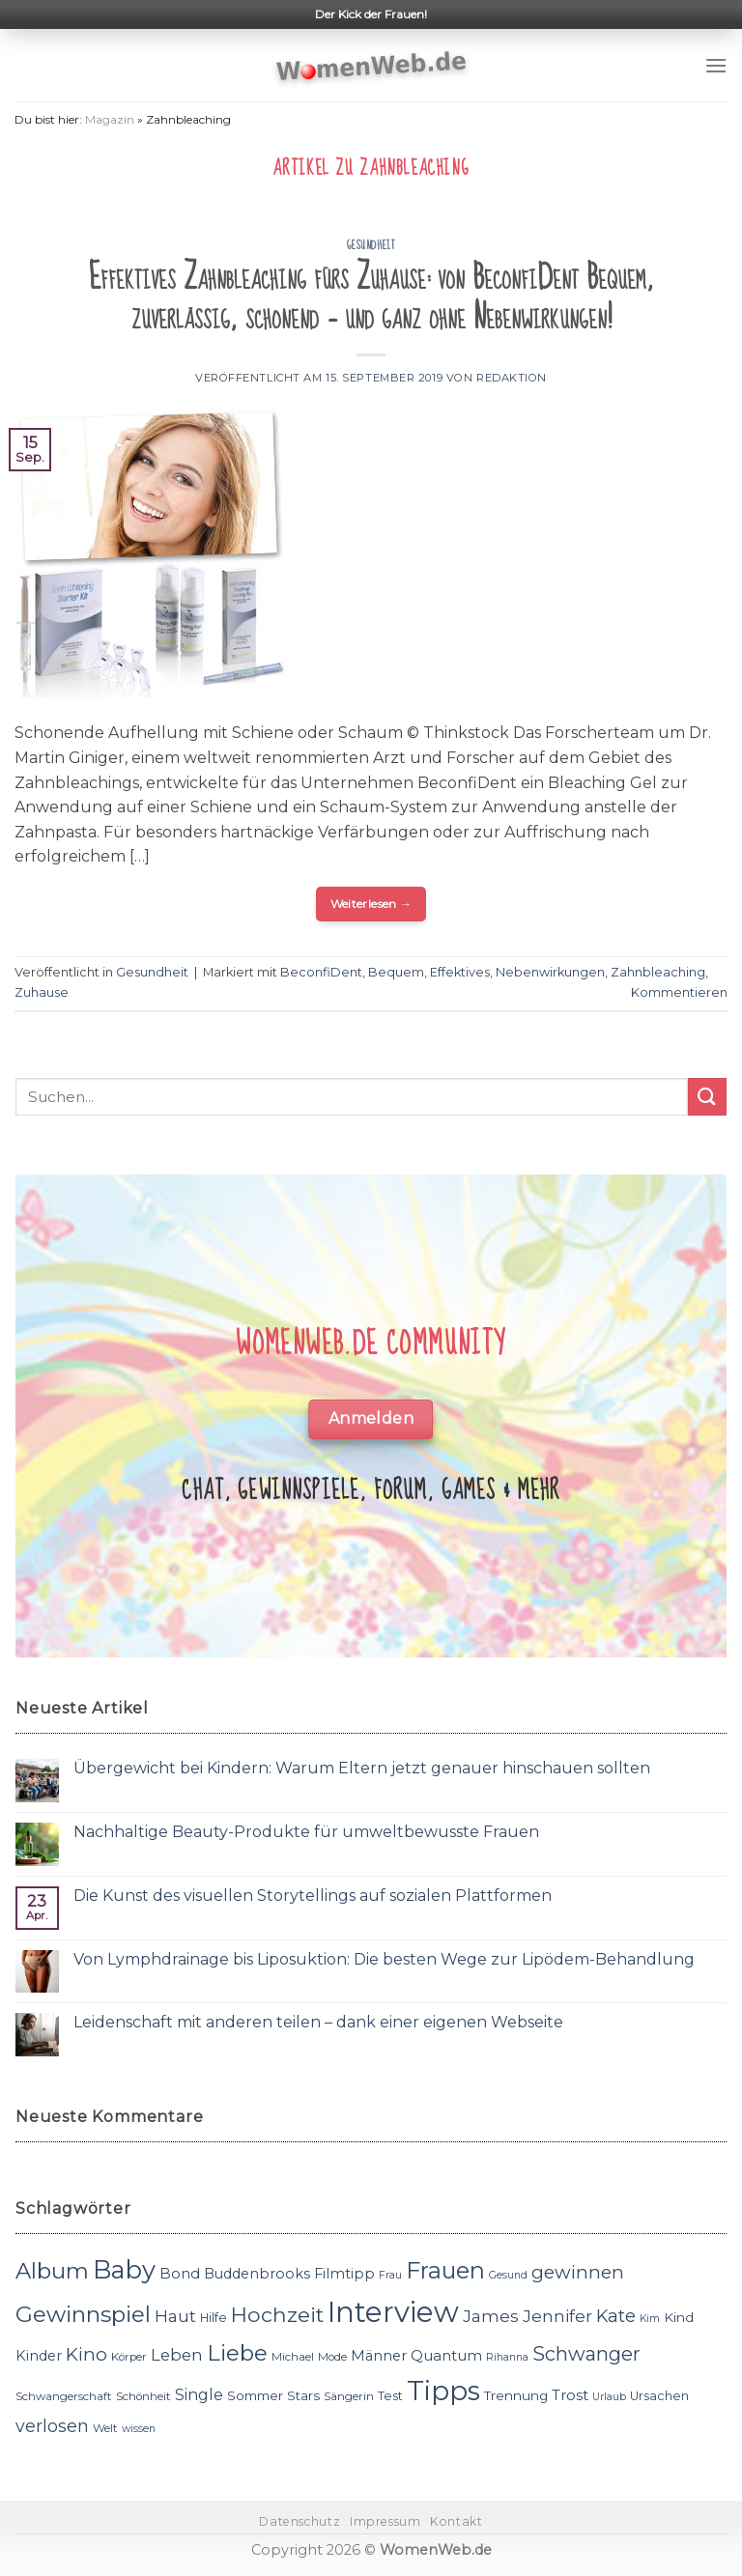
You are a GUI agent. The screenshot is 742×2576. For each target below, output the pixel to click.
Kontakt (456, 2521)
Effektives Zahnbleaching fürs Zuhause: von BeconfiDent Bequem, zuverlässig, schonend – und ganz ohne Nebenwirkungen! (371, 298)
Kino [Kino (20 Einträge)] (86, 2354)
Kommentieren (679, 992)
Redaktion (511, 377)
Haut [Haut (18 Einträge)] (175, 2316)
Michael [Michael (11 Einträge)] (292, 2357)
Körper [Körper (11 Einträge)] (129, 2357)
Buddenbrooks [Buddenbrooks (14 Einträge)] (257, 2273)
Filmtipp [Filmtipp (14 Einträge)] (344, 2273)
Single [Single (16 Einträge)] (199, 2395)
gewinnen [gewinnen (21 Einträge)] (577, 2272)
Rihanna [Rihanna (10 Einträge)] (507, 2357)
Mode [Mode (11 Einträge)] (332, 2357)
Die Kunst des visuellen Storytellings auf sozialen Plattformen (312, 1895)
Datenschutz (299, 2521)
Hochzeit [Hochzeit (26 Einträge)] (277, 2314)
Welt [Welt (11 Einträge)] (105, 2428)
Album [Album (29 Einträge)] (52, 2270)
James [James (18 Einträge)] (491, 2316)
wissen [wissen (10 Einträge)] (139, 2428)
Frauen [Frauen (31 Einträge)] (445, 2270)
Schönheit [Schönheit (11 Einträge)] (143, 2396)
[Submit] (707, 1097)
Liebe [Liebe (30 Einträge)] (237, 2352)
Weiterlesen (371, 903)
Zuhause (41, 992)
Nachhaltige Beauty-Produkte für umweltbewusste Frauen (306, 1832)
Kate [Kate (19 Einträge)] (616, 2316)
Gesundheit (371, 245)
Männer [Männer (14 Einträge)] (379, 2355)
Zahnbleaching (658, 972)
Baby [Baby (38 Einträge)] (124, 2269)
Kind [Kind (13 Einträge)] (679, 2317)
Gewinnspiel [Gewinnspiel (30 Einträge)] (83, 2314)
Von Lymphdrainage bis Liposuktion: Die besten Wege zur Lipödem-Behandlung (384, 1959)
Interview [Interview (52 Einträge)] (393, 2312)
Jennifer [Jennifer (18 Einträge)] (557, 2316)
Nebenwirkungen (550, 972)
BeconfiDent (321, 972)
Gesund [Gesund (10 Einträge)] (508, 2275)
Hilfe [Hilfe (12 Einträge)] (213, 2317)
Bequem (396, 972)
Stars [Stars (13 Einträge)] (303, 2395)
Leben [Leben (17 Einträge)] (177, 2354)
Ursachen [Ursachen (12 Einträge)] (659, 2396)
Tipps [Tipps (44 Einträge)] (443, 2390)
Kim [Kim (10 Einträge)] (650, 2318)
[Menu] (716, 65)
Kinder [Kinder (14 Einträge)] (38, 2355)
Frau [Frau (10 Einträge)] (390, 2275)
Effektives (460, 972)
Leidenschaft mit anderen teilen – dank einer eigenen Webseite (318, 2022)
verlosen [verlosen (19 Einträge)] (52, 2426)
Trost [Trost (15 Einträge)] (570, 2395)
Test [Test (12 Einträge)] (390, 2396)
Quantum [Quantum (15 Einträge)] (446, 2355)
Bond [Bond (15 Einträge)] (179, 2273)
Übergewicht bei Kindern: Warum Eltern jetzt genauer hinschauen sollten (361, 1768)
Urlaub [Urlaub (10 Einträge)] (609, 2397)
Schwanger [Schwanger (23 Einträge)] (586, 2353)
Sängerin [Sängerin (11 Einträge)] (349, 2396)
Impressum (385, 2521)
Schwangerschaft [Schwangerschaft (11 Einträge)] (63, 2396)
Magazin (109, 119)
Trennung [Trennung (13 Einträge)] (516, 2395)
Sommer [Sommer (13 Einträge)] (255, 2395)
